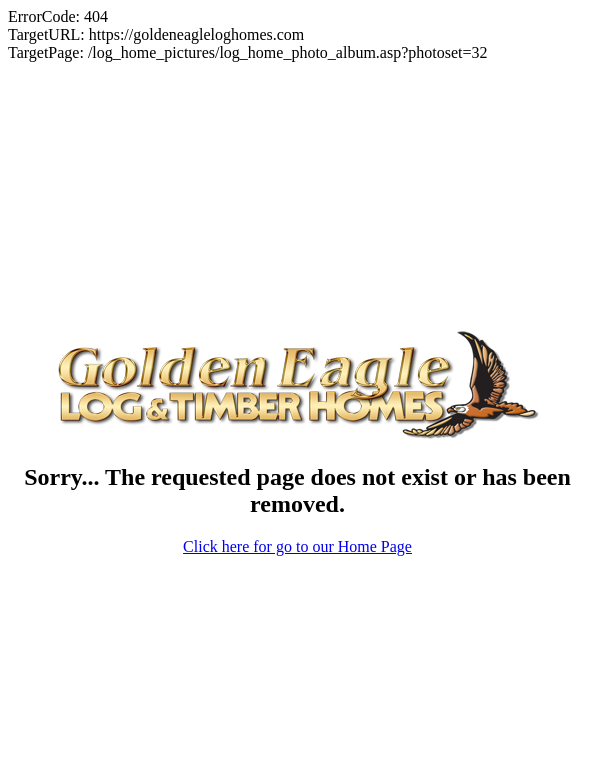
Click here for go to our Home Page (297, 519)
